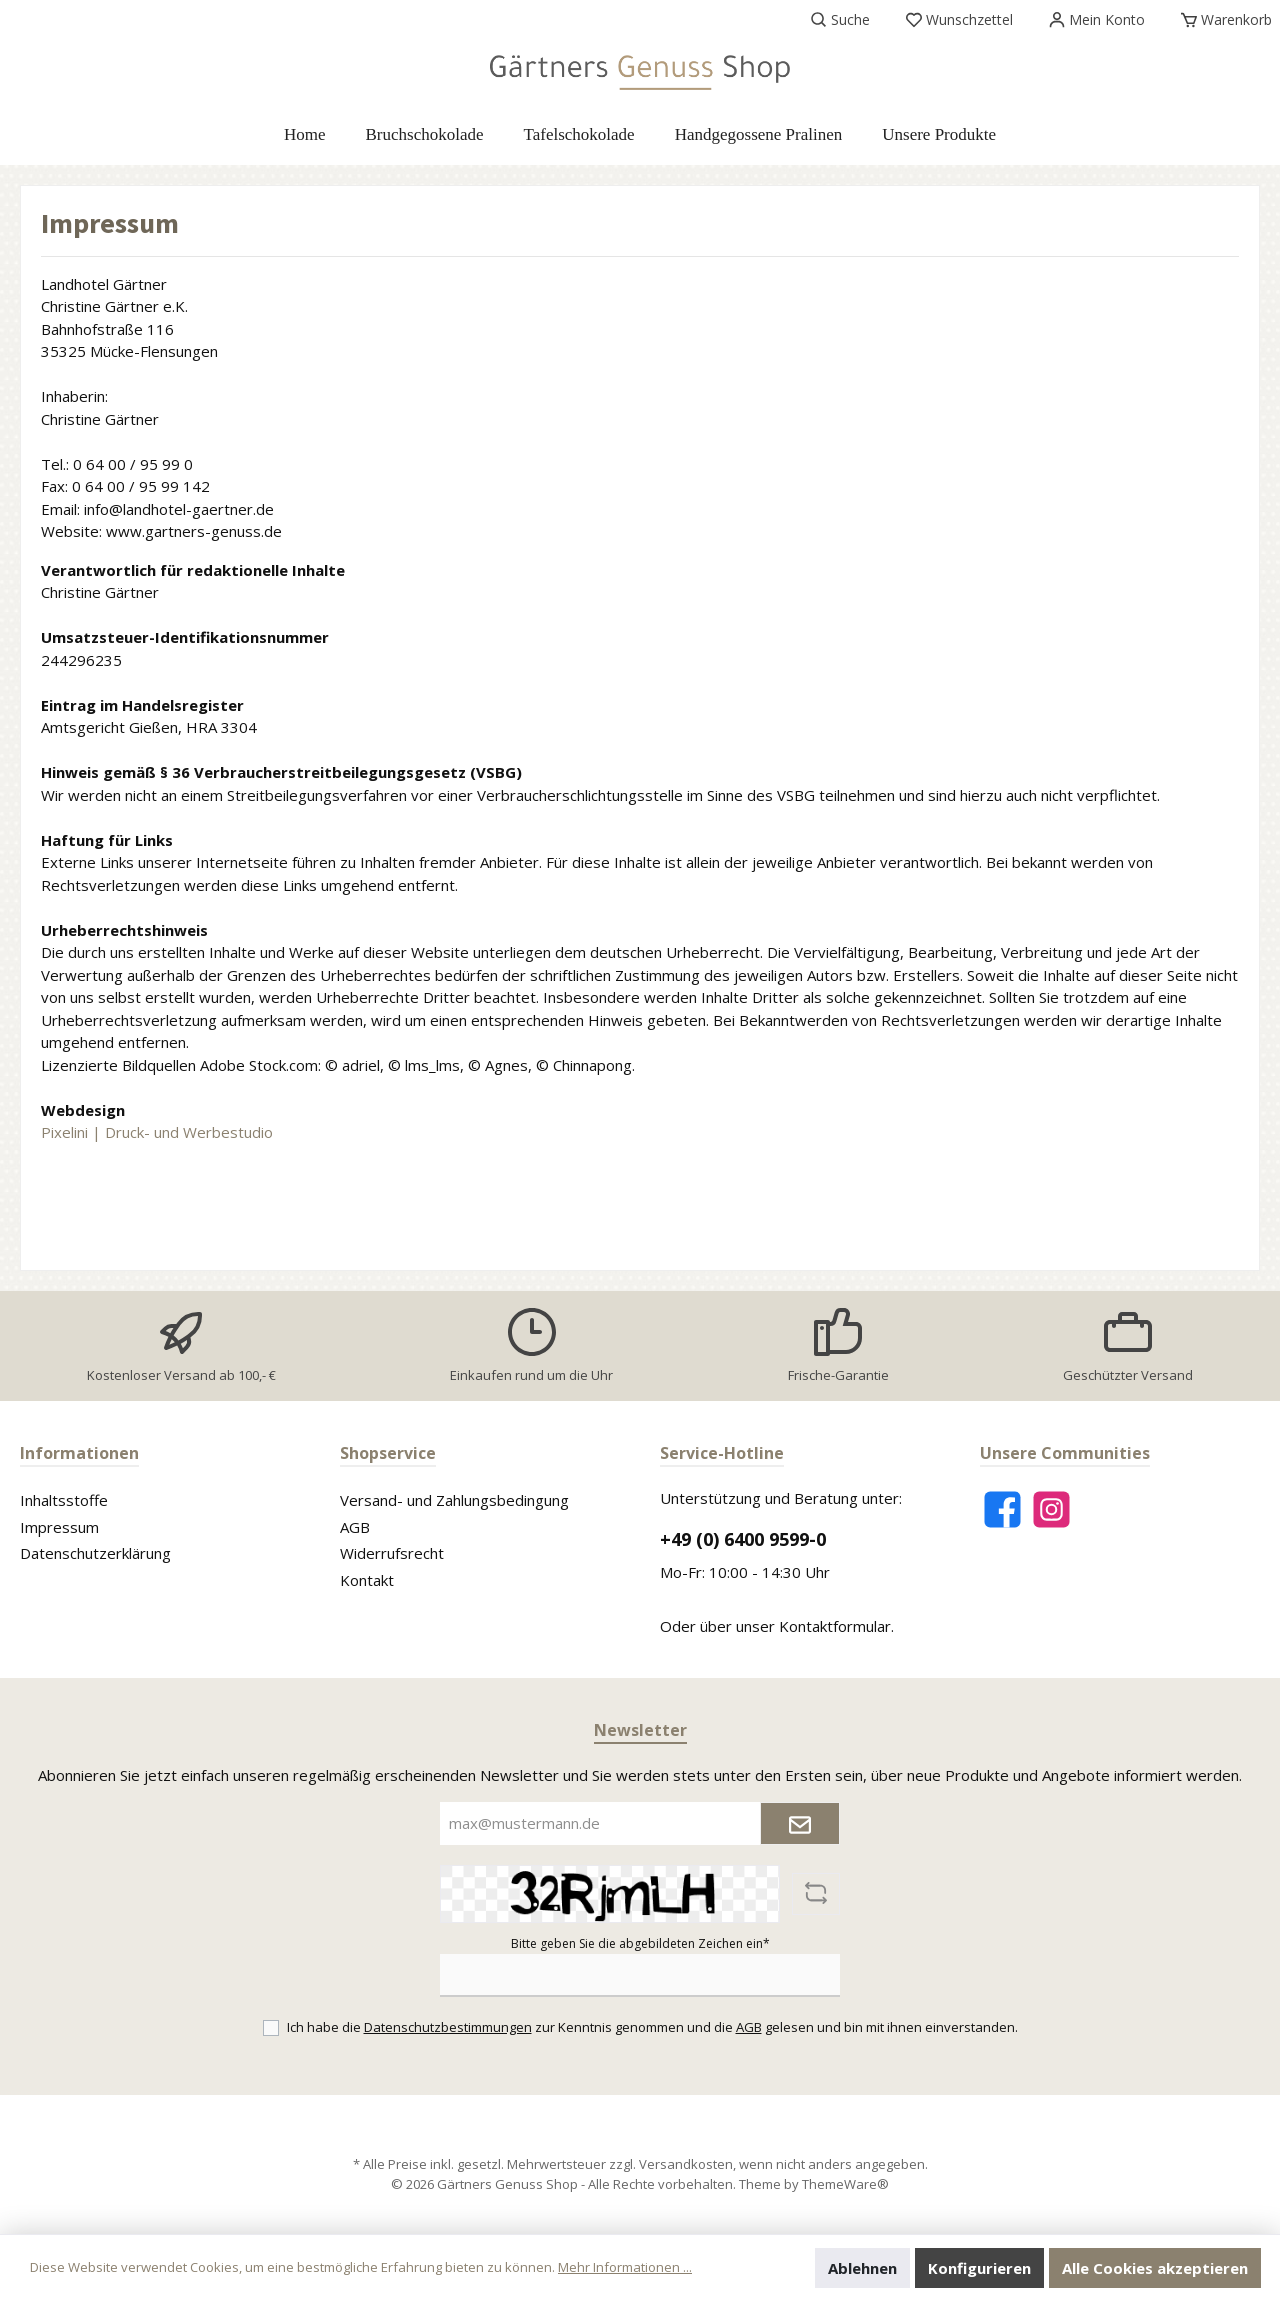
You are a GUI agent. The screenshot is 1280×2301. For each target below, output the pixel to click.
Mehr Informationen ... (625, 2267)
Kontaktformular (835, 1626)
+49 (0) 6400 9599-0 (743, 1539)
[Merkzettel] (959, 20)
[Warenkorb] (1220, 20)
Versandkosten (686, 2164)
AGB (355, 1527)
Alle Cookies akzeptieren (1155, 2268)
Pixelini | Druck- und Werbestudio (157, 1132)
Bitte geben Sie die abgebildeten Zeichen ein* (640, 1943)
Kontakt (367, 1580)
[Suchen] (840, 20)
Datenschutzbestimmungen (448, 2027)
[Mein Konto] (1097, 20)
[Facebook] (1002, 1509)
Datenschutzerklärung (95, 1553)
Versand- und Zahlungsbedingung (454, 1500)
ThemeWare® (845, 2184)
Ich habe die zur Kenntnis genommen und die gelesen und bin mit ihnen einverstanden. (652, 2027)
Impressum (59, 1527)
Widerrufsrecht (392, 1553)
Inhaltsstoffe (64, 1500)
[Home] (305, 135)
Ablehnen (862, 2268)
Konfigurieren (979, 2268)
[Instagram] (1051, 1509)
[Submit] (800, 1823)
